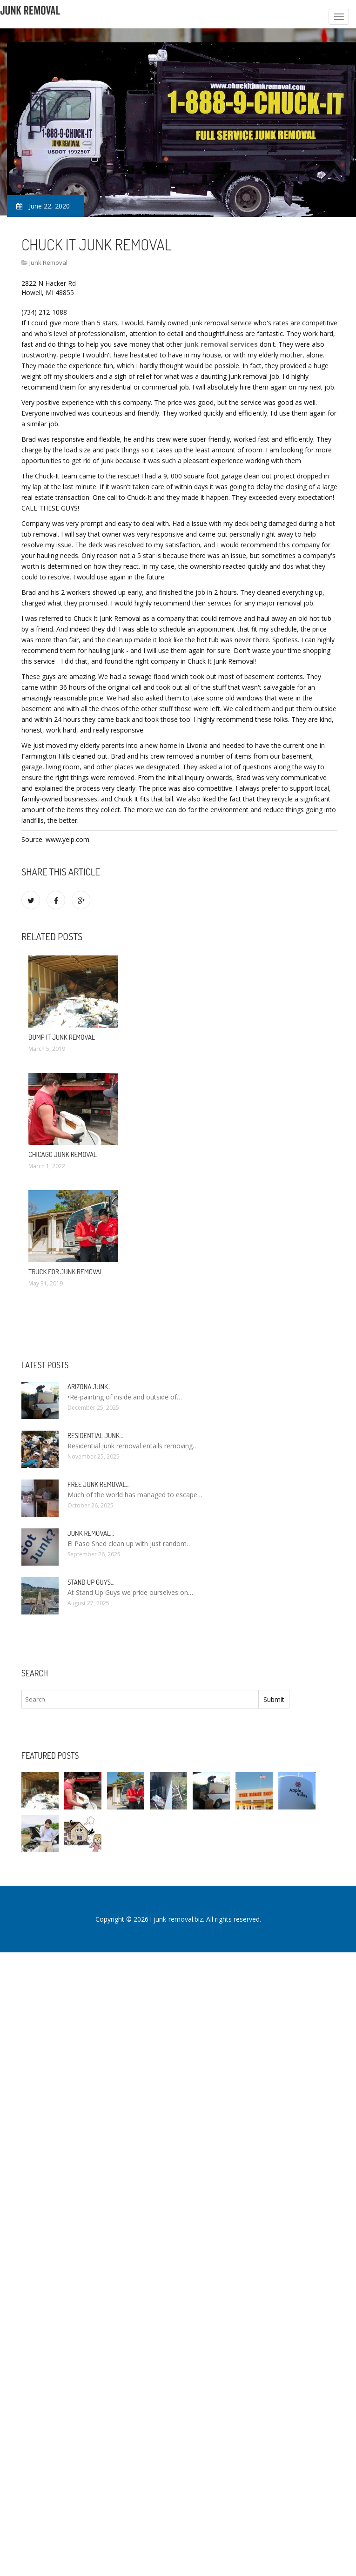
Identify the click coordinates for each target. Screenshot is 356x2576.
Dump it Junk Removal (61, 1037)
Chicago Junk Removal (62, 1154)
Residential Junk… (95, 1435)
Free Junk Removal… (98, 1484)
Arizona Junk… (89, 1386)
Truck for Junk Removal (65, 1271)
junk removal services (221, 344)
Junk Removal (48, 262)
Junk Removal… (90, 1533)
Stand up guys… (90, 1582)
